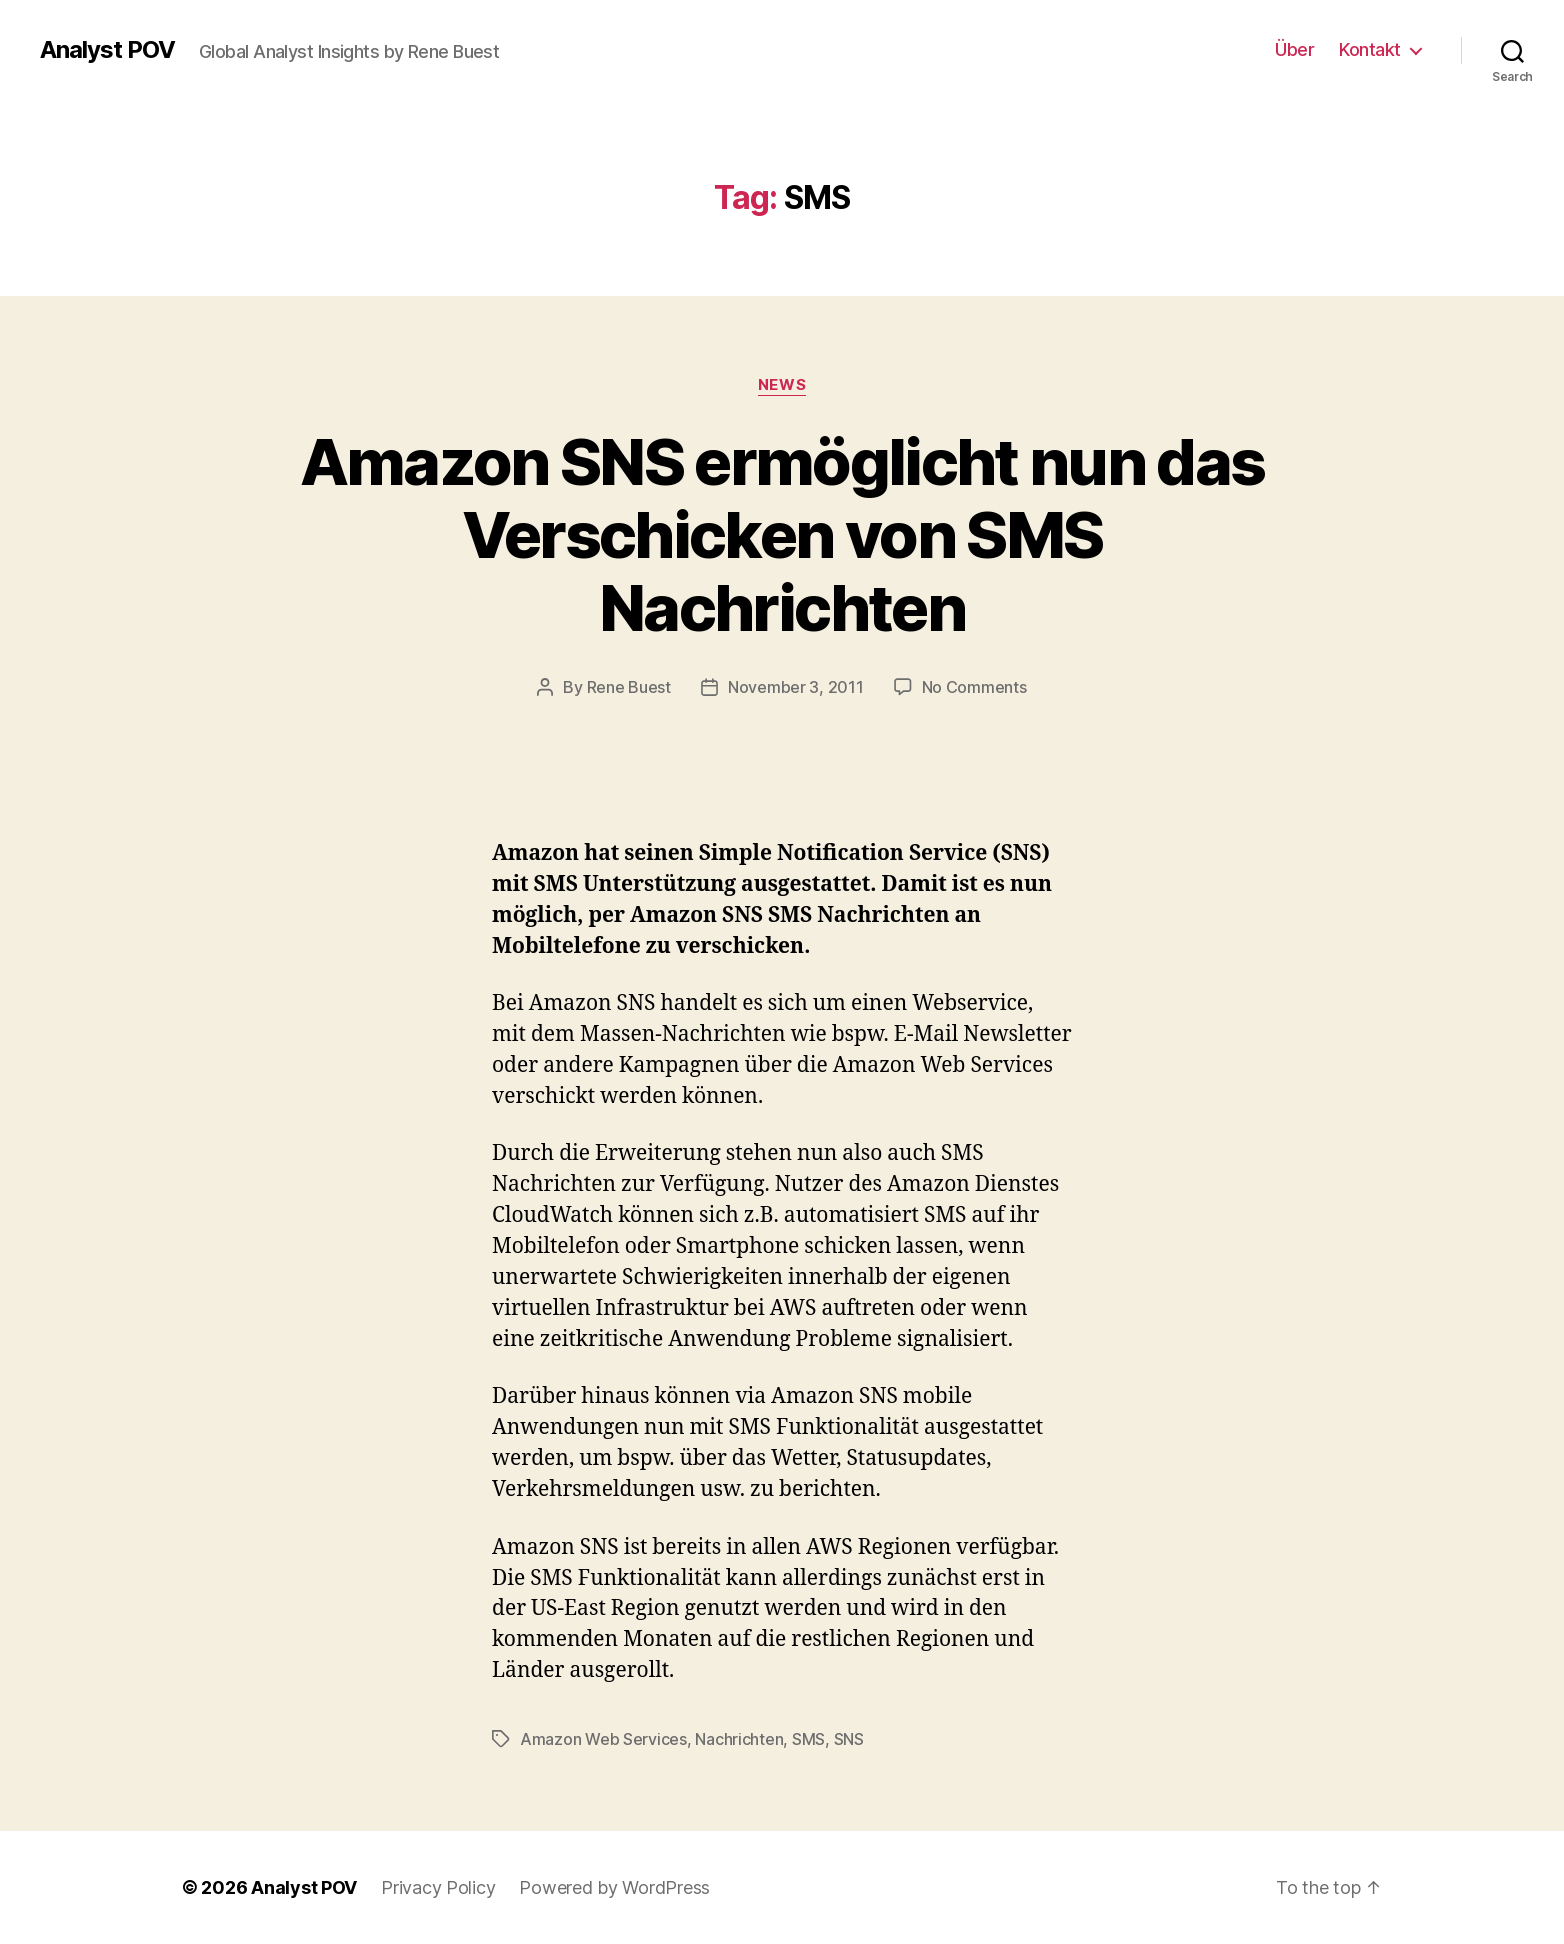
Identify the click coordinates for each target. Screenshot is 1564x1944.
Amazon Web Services (603, 1739)
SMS (808, 1739)
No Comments (974, 687)
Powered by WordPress (614, 1887)
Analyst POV (107, 50)
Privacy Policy (438, 1887)
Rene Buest (629, 687)
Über (1294, 49)
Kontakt (1370, 49)
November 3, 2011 (796, 687)
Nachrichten (739, 1739)
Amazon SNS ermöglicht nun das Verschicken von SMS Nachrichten (782, 534)
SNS (849, 1739)
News (782, 385)
